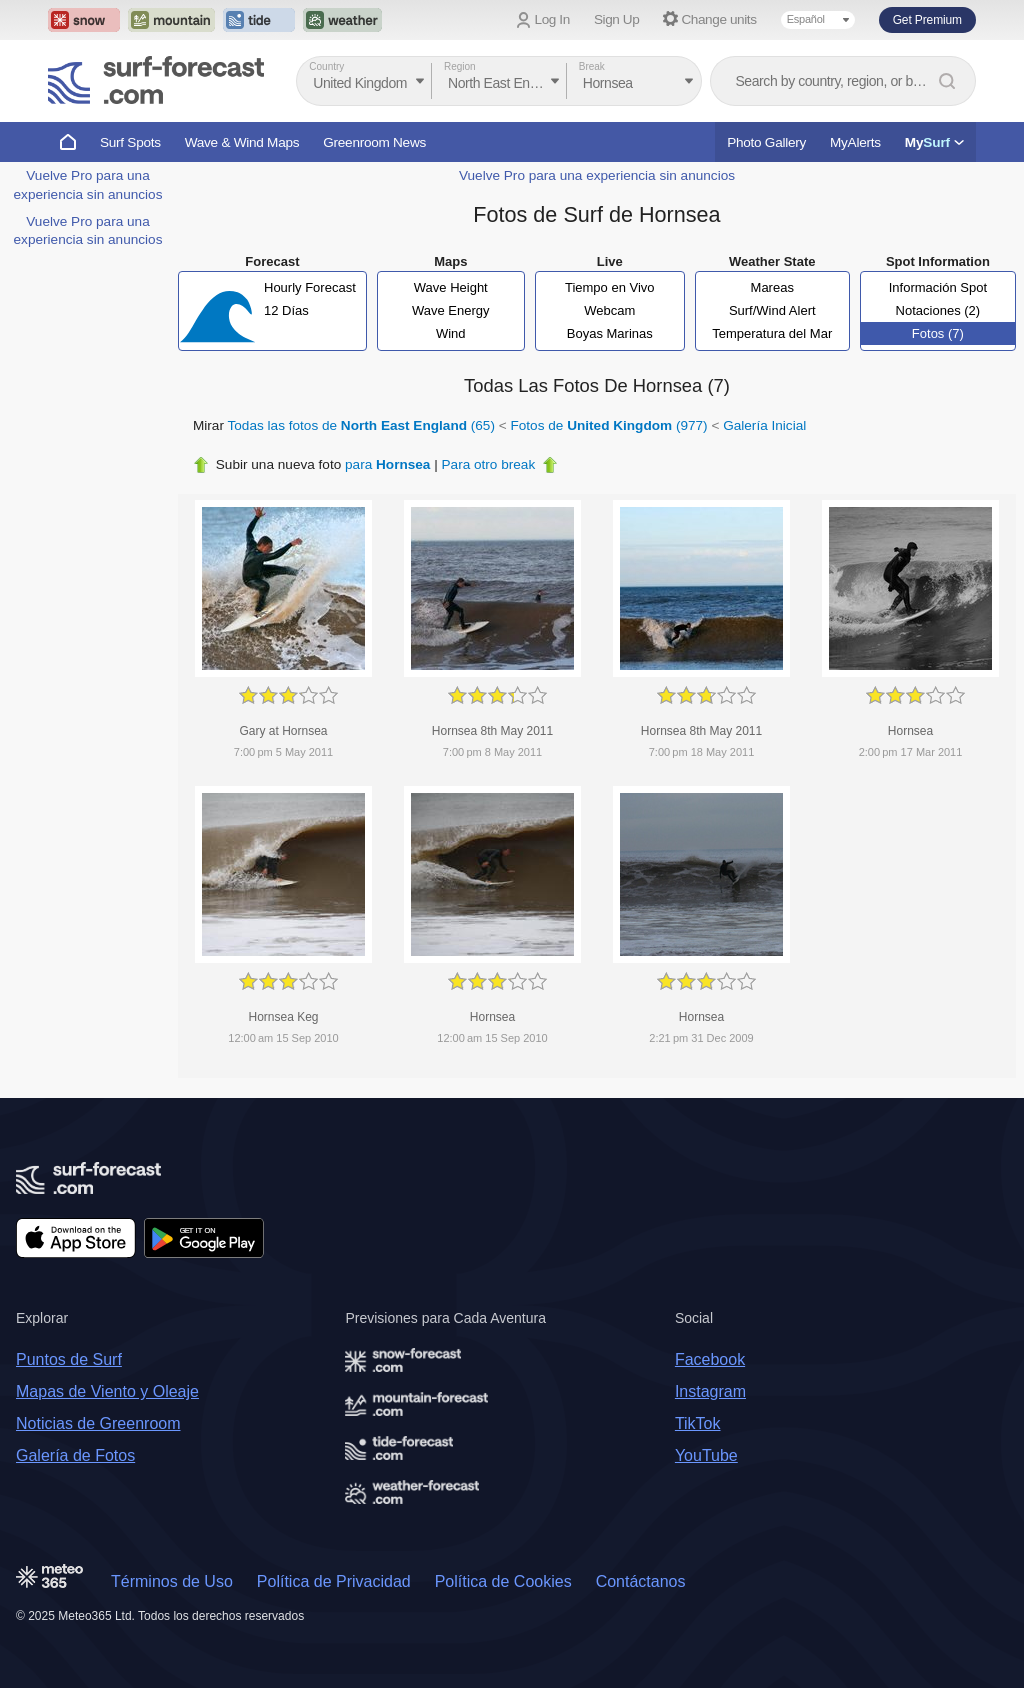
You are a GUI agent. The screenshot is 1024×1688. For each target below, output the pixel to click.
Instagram (710, 1391)
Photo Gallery (766, 142)
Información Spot (938, 287)
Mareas (772, 287)
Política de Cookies (503, 1581)
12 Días (286, 310)
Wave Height (451, 287)
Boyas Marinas (610, 333)
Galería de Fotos (75, 1455)
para (387, 464)
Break (592, 66)
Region (460, 66)
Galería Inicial (764, 425)
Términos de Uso (172, 1581)
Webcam (609, 310)
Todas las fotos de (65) (361, 425)
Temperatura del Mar (772, 333)
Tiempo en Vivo (610, 287)
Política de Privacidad (334, 1581)
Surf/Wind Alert (772, 310)
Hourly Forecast (310, 287)
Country (326, 66)
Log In (552, 19)
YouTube (706, 1455)
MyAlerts (855, 142)
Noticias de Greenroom (98, 1423)
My (934, 142)
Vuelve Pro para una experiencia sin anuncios (597, 175)
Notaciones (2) (938, 310)
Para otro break (489, 464)
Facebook (710, 1359)
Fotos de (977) (608, 425)
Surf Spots (130, 142)
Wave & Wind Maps (242, 142)
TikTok (698, 1423)
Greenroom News (374, 142)
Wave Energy (451, 310)
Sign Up (617, 19)
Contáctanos (641, 1581)
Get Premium (927, 20)
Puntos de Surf (69, 1359)
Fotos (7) (938, 333)
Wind (451, 333)
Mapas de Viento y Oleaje (107, 1391)
